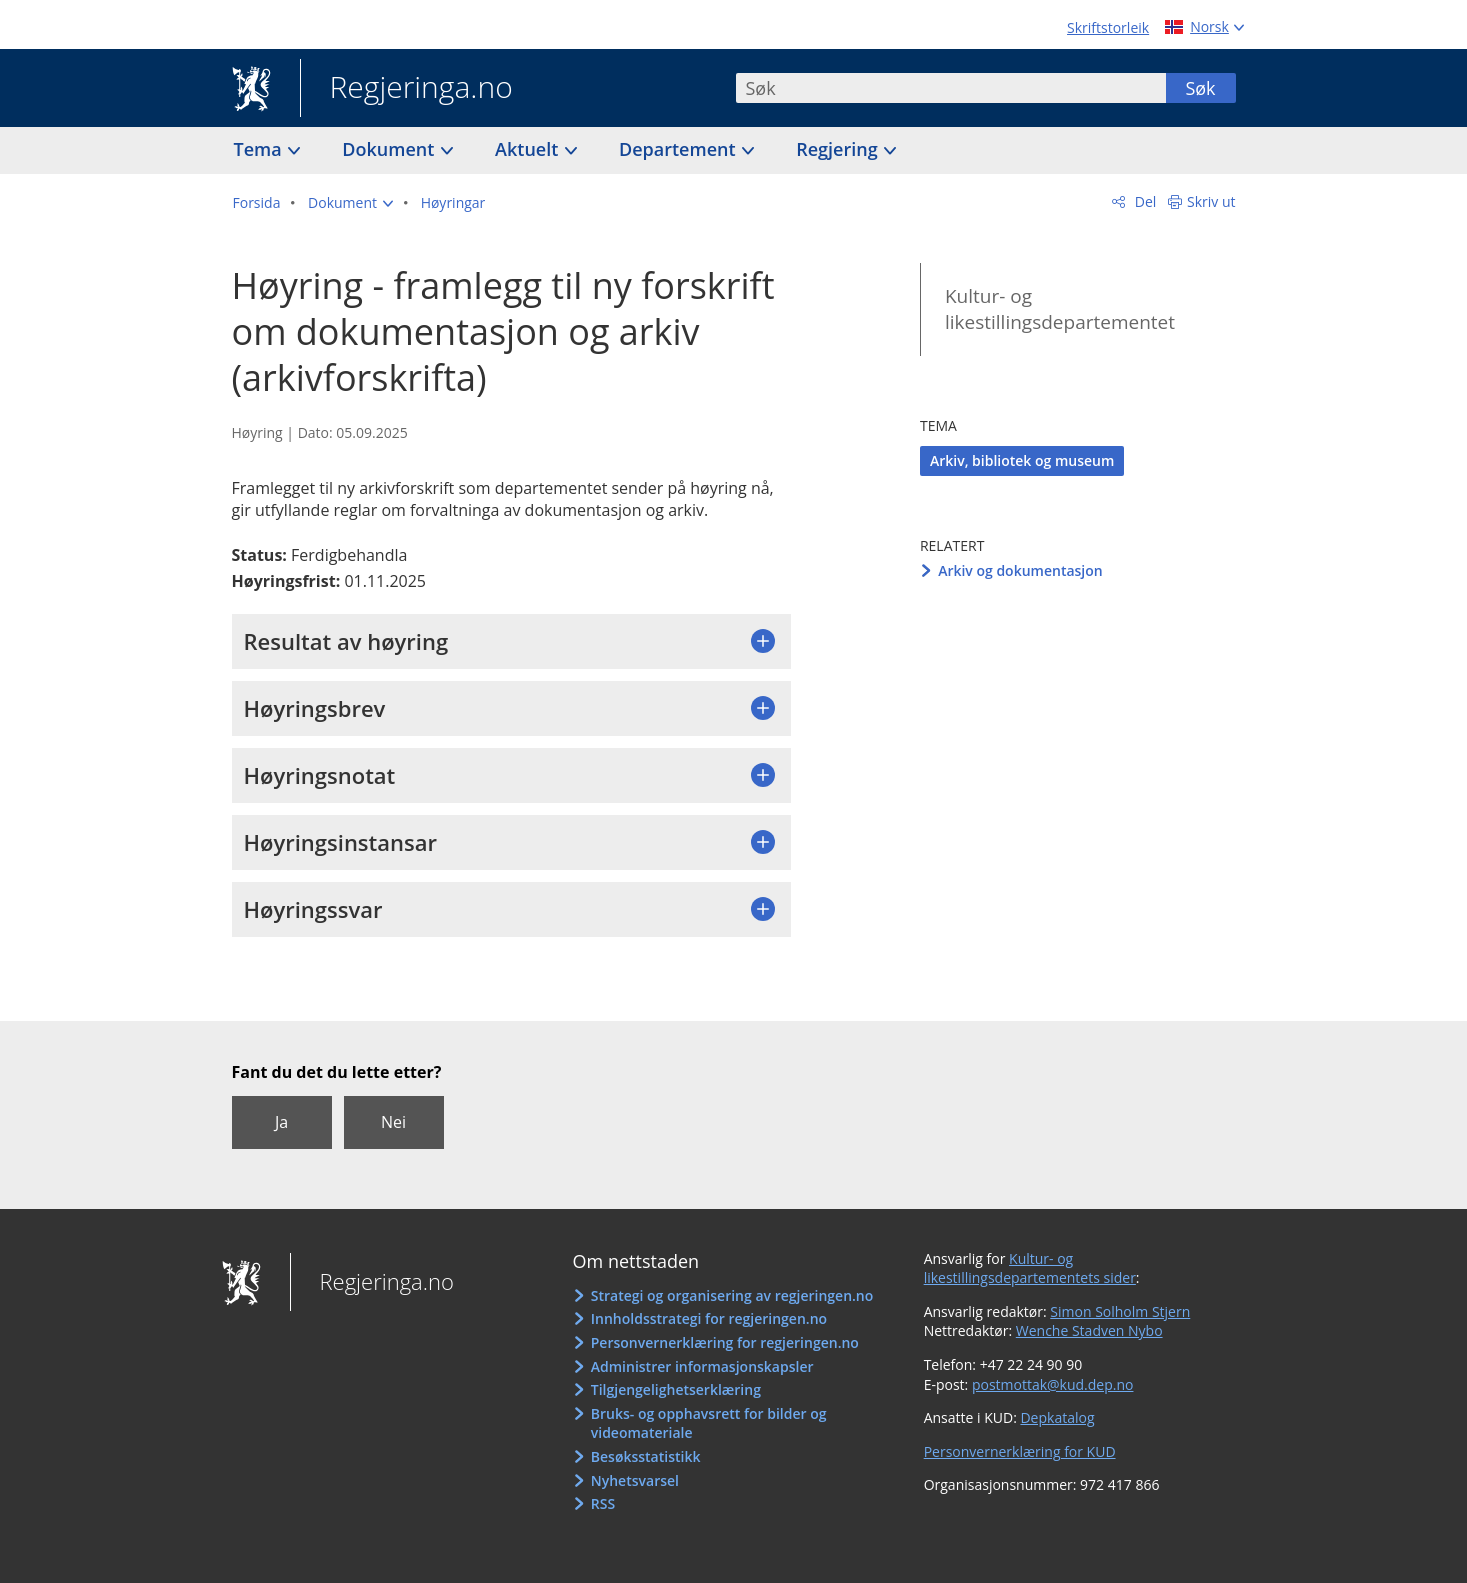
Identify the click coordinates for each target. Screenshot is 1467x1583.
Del (1143, 201)
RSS (603, 1503)
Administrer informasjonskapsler (702, 1366)
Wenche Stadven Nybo (1089, 1330)
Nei (393, 1122)
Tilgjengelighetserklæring (676, 1389)
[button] (350, 203)
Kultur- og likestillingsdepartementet (1060, 309)
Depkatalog (1057, 1417)
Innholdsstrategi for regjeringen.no (709, 1318)
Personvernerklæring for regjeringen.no (725, 1342)
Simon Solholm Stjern (1120, 1311)
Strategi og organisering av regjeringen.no (732, 1295)
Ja (281, 1122)
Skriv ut (1211, 201)
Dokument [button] (390, 149)
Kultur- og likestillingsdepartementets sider (1030, 1268)
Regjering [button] (839, 149)
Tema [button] (260, 149)
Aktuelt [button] (529, 149)
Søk (1200, 88)
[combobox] (951, 88)
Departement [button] (679, 149)
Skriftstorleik (1108, 27)
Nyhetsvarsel (635, 1480)
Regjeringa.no (406, 89)
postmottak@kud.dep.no (1053, 1384)
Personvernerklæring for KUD (1020, 1451)
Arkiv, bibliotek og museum (1022, 460)
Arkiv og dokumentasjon (1020, 570)
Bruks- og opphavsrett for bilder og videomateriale (709, 1423)
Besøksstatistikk (646, 1456)
